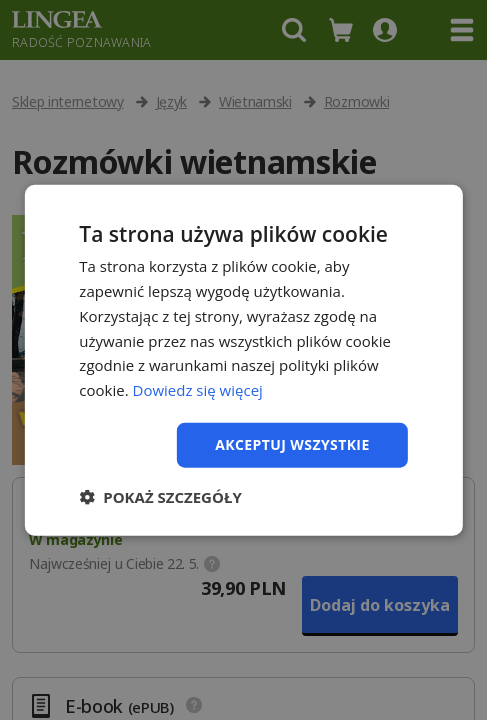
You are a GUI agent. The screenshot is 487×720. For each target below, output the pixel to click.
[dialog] (243, 360)
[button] (160, 496)
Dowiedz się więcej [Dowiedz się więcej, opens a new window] (198, 390)
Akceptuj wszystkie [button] (292, 444)
